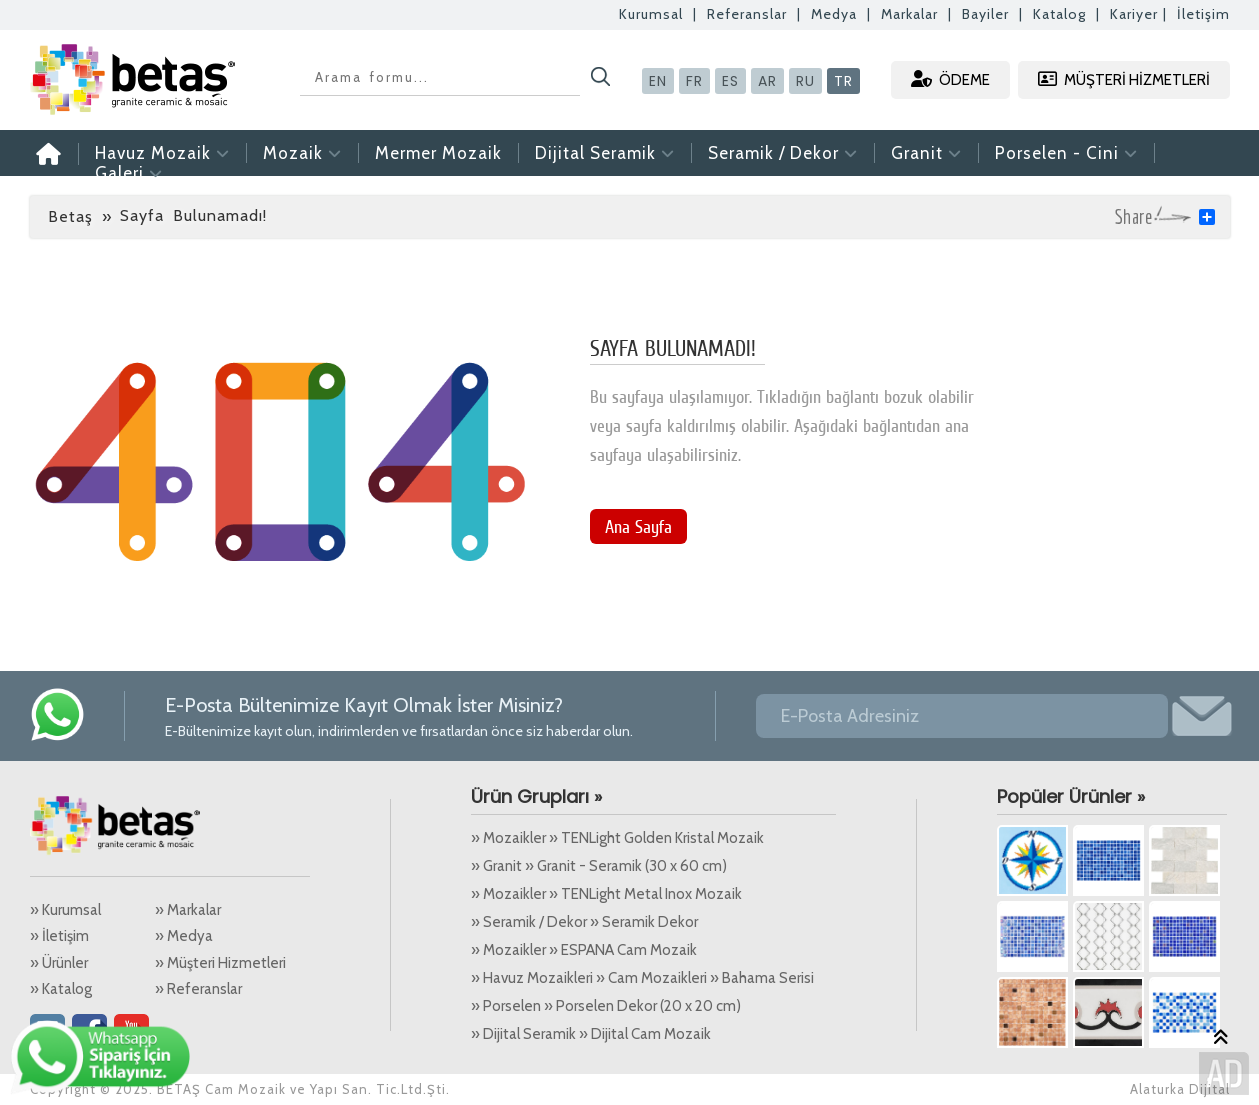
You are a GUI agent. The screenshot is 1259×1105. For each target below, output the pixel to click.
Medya (834, 14)
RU (805, 81)
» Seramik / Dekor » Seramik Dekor (584, 922)
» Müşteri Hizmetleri (220, 963)
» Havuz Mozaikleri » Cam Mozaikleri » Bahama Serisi (642, 978)
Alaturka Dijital (1180, 1089)
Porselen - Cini (1066, 153)
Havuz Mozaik (162, 153)
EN (658, 81)
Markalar (909, 14)
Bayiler (985, 14)
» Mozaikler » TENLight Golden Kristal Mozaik (617, 838)
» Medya (184, 936)
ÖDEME (950, 79)
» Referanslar (198, 989)
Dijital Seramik (605, 153)
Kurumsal (651, 14)
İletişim (1203, 14)
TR (843, 81)
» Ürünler (59, 963)
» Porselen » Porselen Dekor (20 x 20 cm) (606, 1006)
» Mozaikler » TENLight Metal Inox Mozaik (606, 894)
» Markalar (188, 910)
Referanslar (747, 14)
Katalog (1059, 14)
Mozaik (302, 153)
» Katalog (61, 989)
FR (694, 81)
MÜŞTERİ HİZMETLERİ (1124, 79)
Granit (926, 153)
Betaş (70, 216)
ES (730, 81)
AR (767, 81)
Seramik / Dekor (783, 153)
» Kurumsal (65, 910)
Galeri (129, 173)
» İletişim (59, 936)
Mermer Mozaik (438, 153)
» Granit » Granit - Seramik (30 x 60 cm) (599, 866)
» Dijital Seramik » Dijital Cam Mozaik (591, 1034)
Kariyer (1134, 14)
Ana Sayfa (638, 526)
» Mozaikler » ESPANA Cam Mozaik (584, 950)
